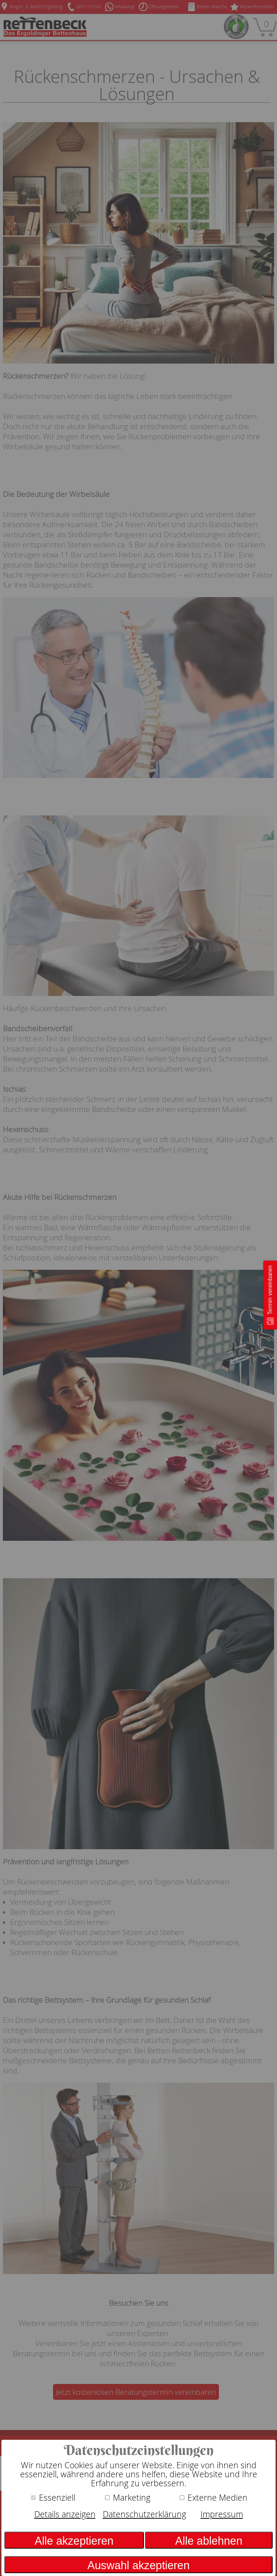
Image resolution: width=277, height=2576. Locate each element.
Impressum (222, 2514)
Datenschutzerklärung (144, 2514)
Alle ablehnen (208, 2541)
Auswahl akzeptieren (138, 2565)
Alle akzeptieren (74, 2541)
